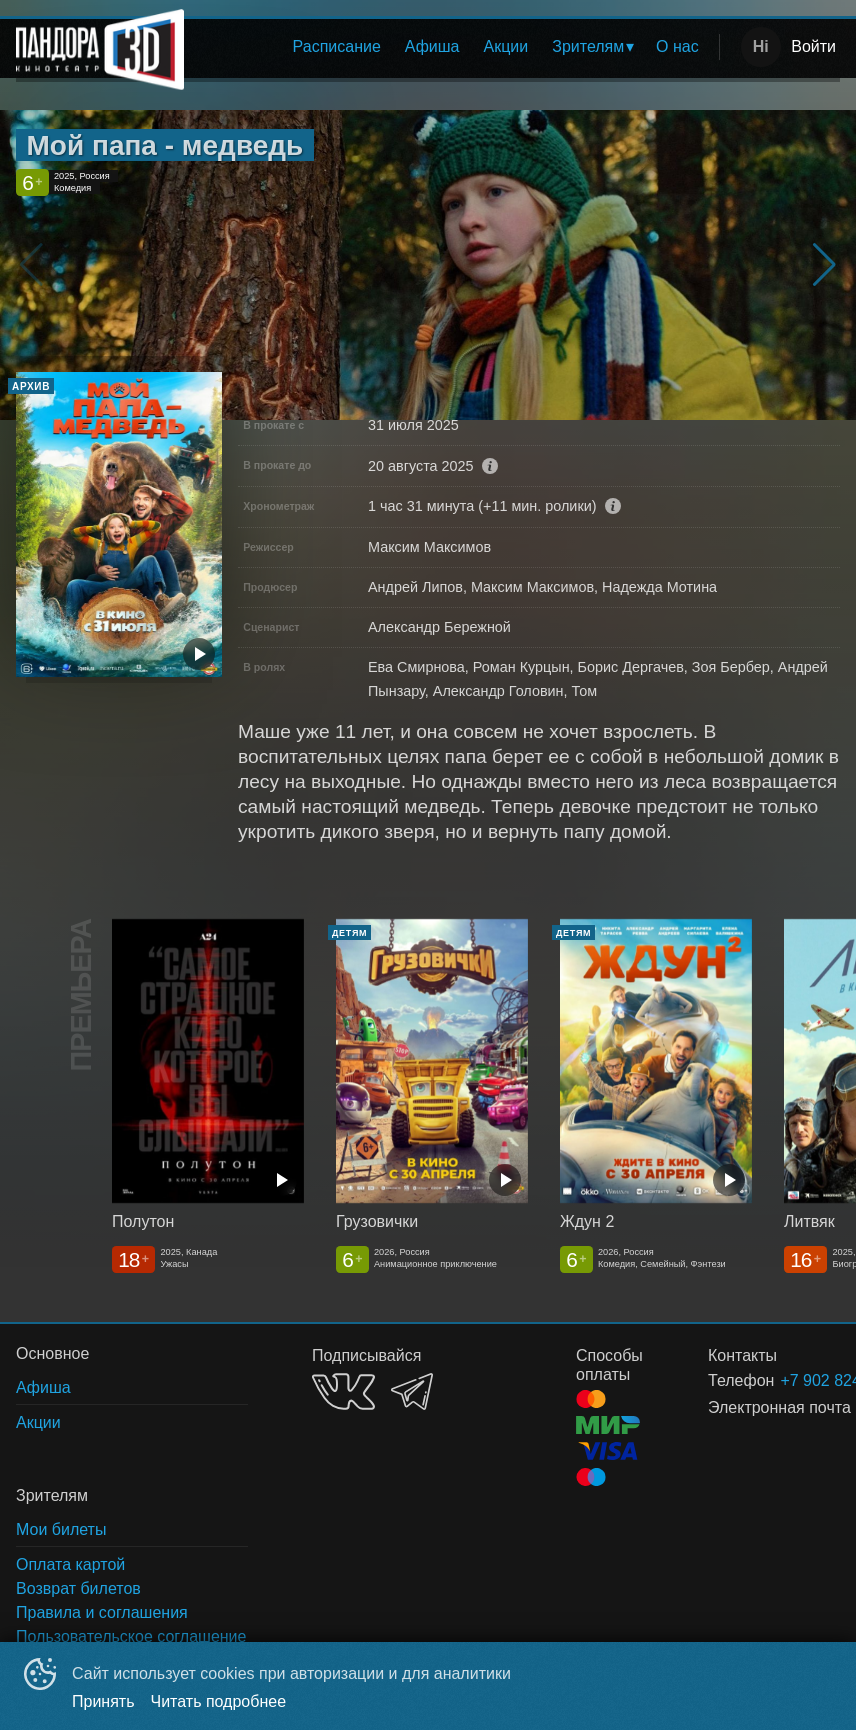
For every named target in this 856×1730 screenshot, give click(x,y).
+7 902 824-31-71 (786, 1380)
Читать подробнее (219, 1701)
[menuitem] (337, 47)
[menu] (455, 47)
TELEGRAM (412, 1391)
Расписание (337, 46)
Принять (103, 1701)
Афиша (432, 46)
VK (343, 1391)
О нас (677, 46)
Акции (506, 46)
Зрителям (588, 46)
